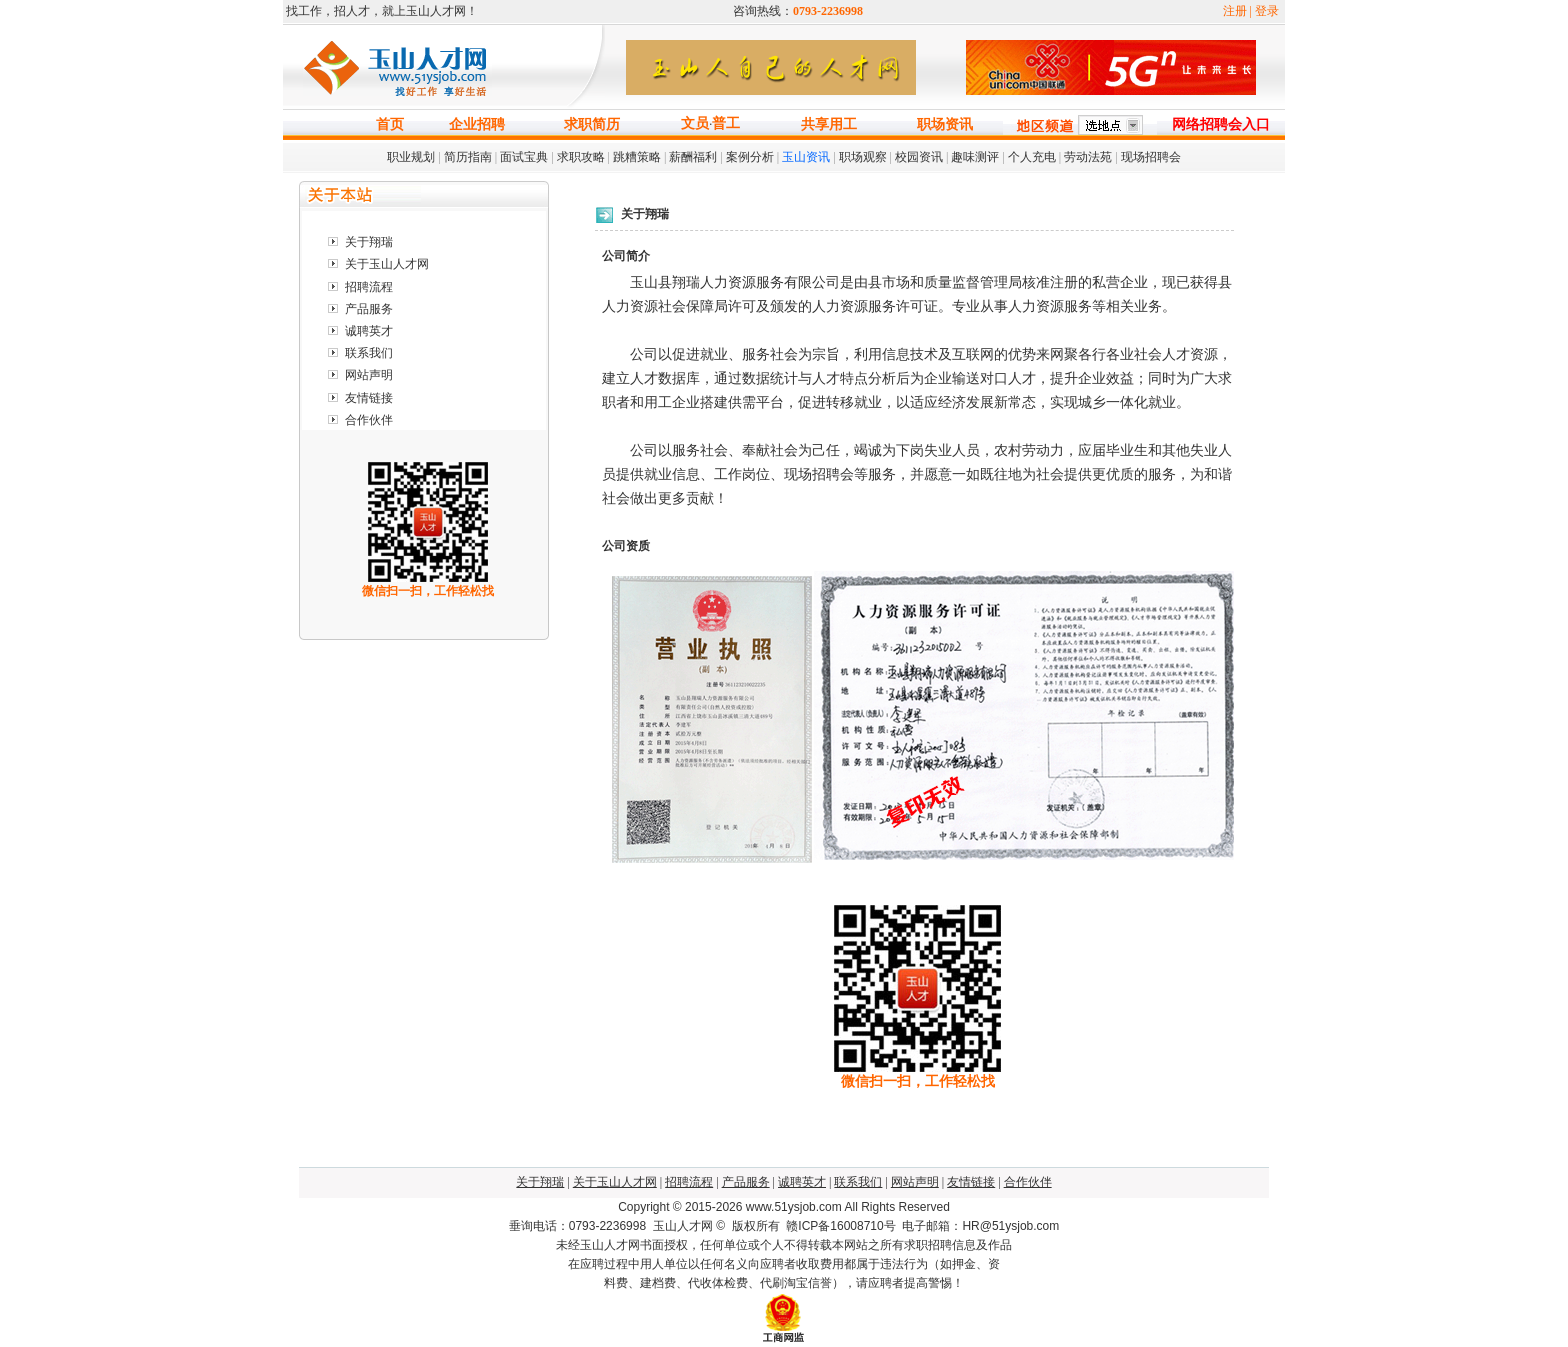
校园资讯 (919, 157)
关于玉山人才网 (387, 264)
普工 (726, 123)
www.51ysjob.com (794, 1207)
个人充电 (1032, 157)
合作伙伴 (369, 420)
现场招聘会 (1151, 157)
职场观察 (863, 157)
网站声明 (369, 375)
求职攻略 (581, 157)
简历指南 (468, 157)
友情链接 (369, 398)
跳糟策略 (637, 157)
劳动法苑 (1088, 157)
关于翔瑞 (369, 242)
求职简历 (592, 124)
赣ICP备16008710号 (840, 1226)
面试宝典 (524, 157)
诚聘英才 (369, 331)
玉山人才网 (683, 1226)
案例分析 (750, 157)
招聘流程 (369, 287)
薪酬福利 (693, 157)
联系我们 (369, 353)
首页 (390, 124)
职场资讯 (945, 124)
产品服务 (369, 309)
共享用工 (829, 124)
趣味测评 (975, 157)
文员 (695, 123)
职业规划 (411, 157)
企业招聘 (477, 124)
